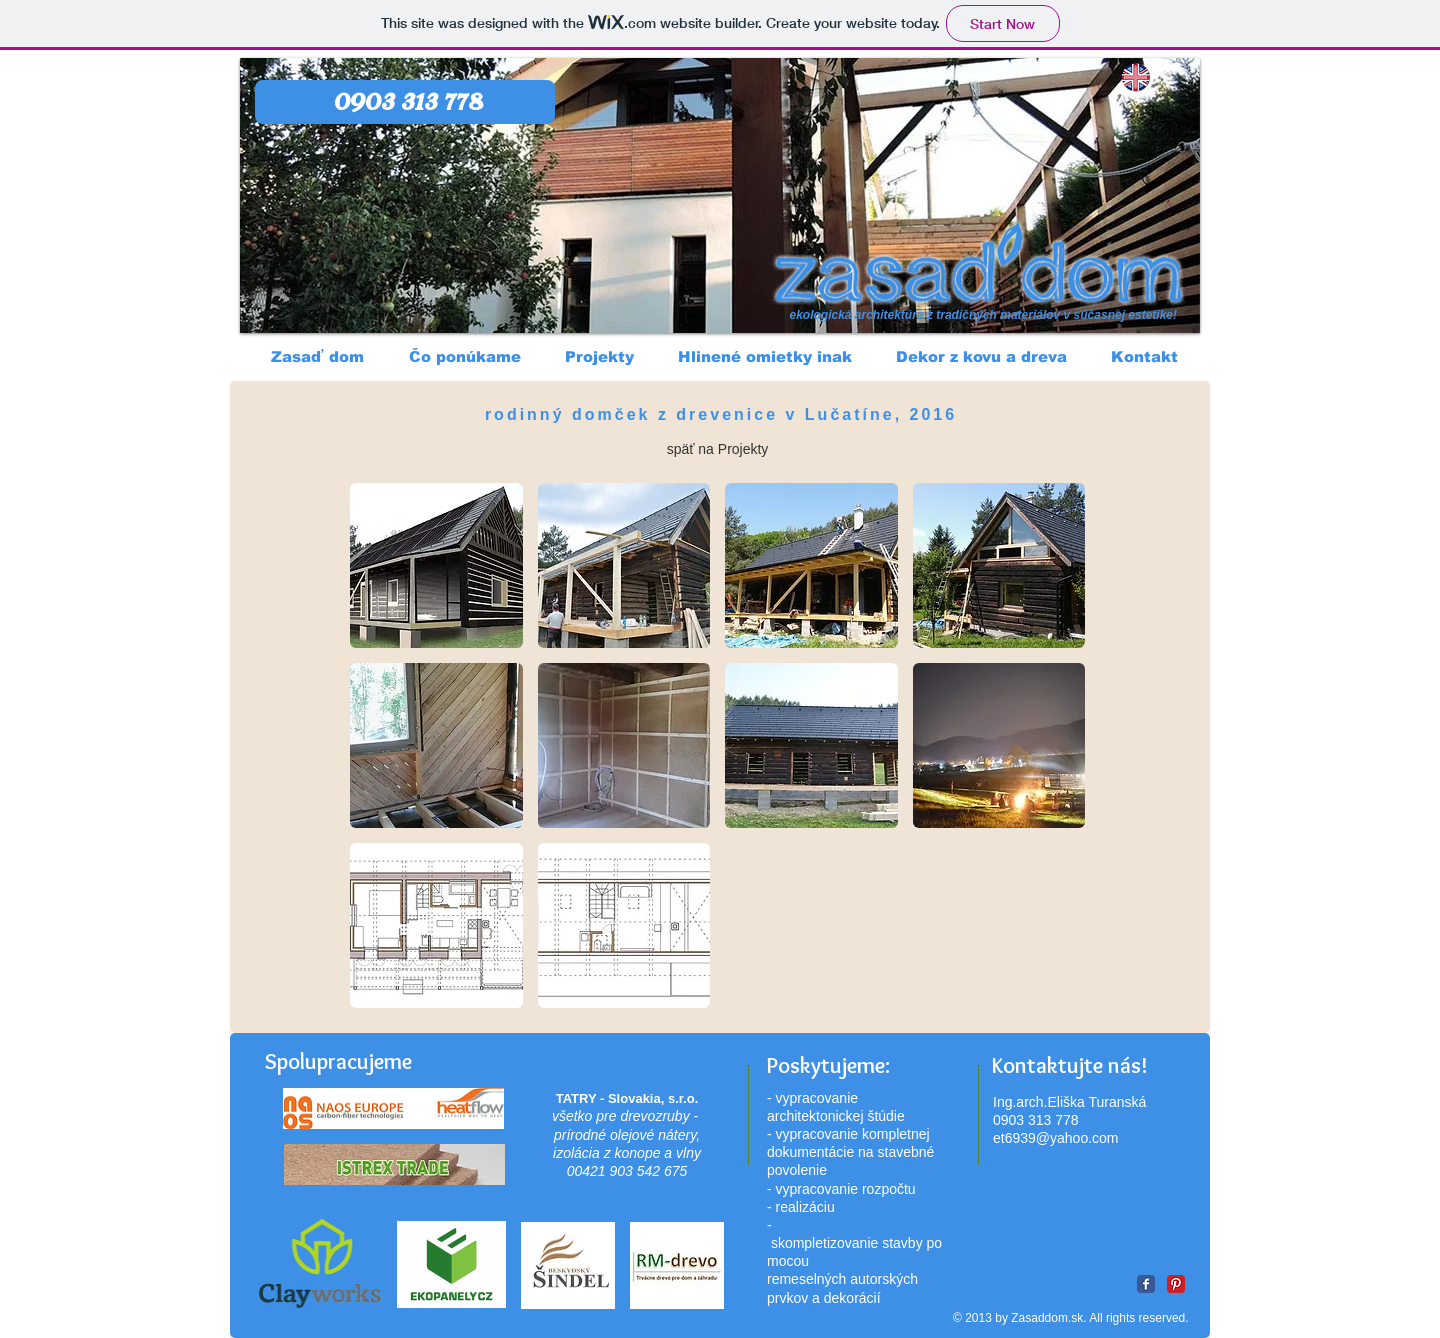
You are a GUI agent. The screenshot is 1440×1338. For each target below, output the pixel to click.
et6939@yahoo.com (1056, 1138)
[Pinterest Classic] (1176, 1284)
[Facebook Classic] (1146, 1284)
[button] (436, 565)
